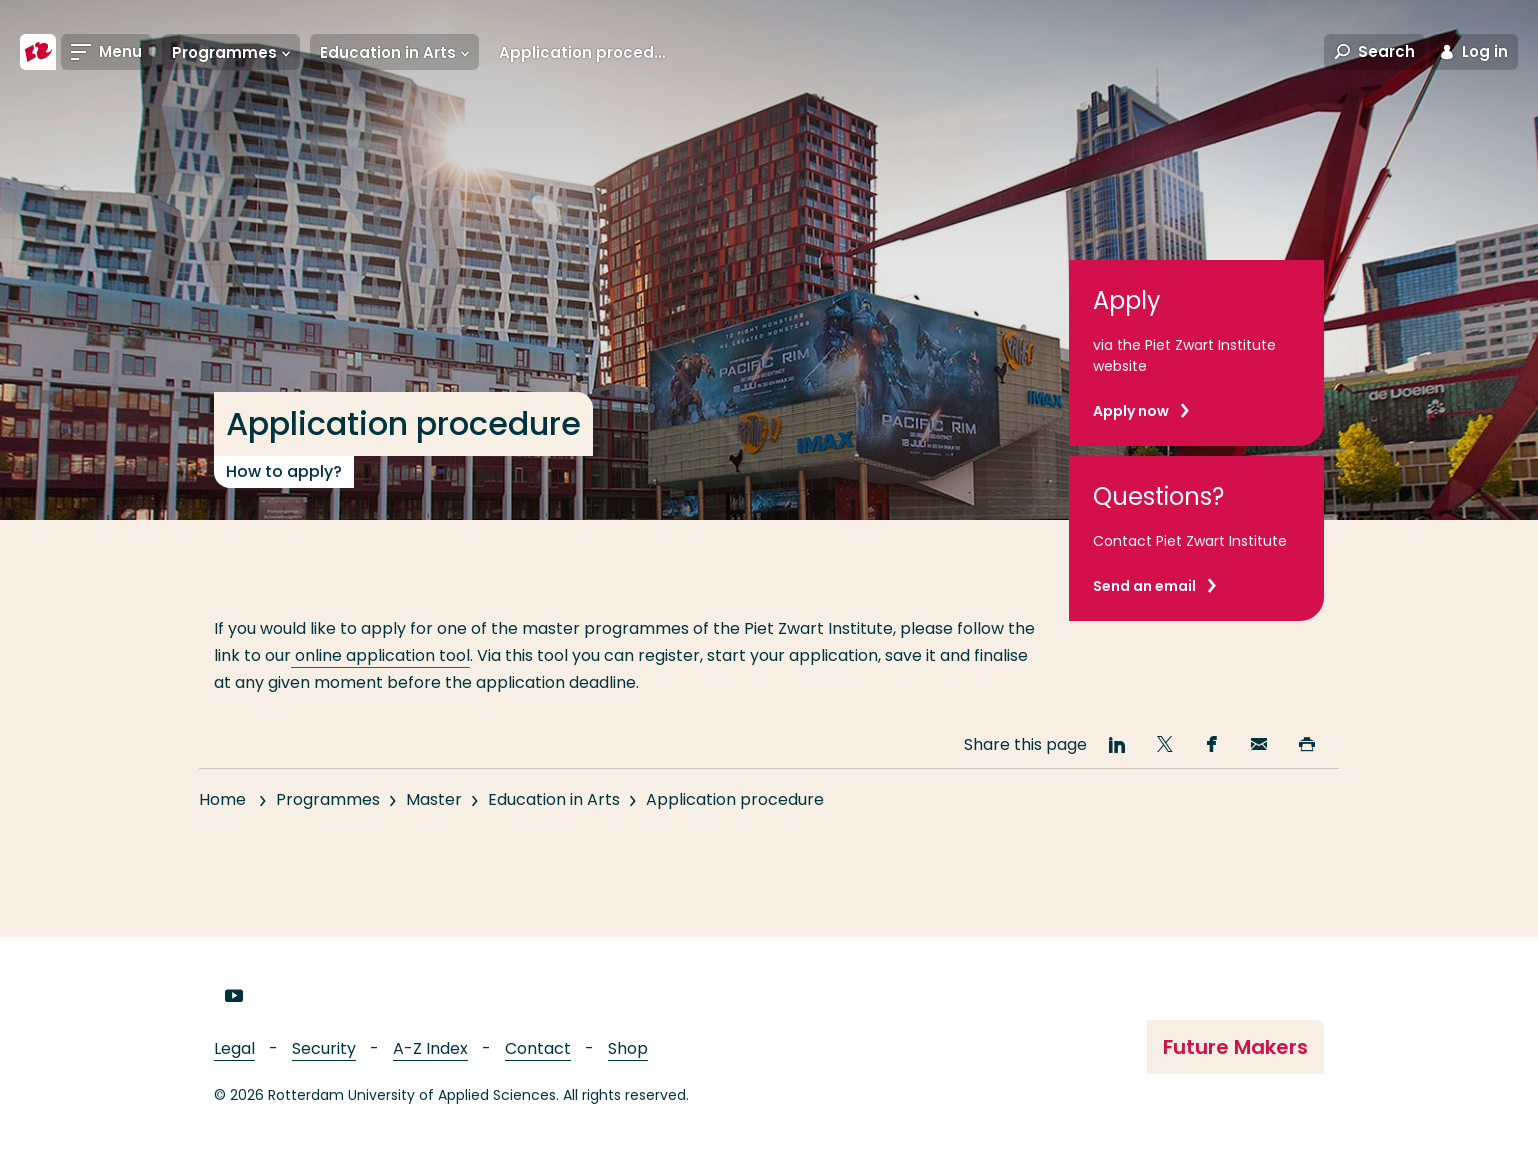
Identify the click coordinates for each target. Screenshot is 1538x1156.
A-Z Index (430, 1048)
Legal (234, 1048)
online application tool (380, 655)
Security (324, 1048)
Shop (628, 1048)
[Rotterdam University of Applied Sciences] (38, 52)
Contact (538, 1048)
